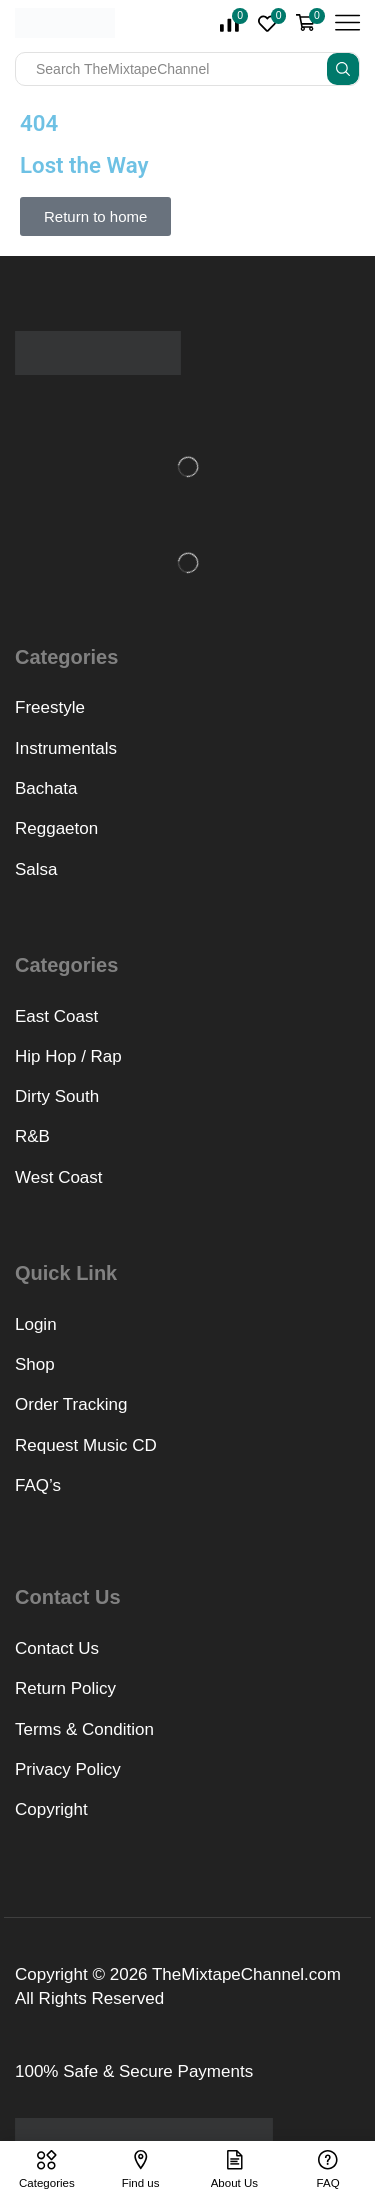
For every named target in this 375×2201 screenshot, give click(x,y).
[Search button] (343, 69)
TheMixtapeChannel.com (246, 1974)
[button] (95, 216)
